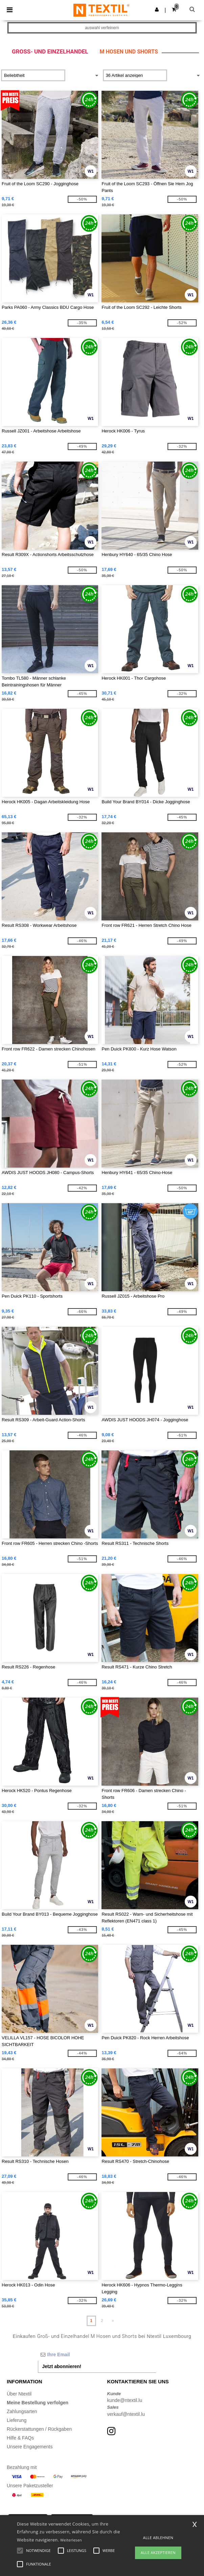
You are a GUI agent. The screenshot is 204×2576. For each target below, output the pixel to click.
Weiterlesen (71, 2539)
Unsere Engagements (29, 2446)
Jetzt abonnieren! (62, 2366)
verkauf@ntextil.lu (126, 2414)
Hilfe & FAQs (20, 2438)
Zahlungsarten (22, 2411)
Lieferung (16, 2420)
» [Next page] (113, 2320)
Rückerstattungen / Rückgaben (39, 2429)
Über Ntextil (19, 2394)
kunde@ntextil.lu (124, 2400)
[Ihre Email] (97, 2354)
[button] (157, 9)
